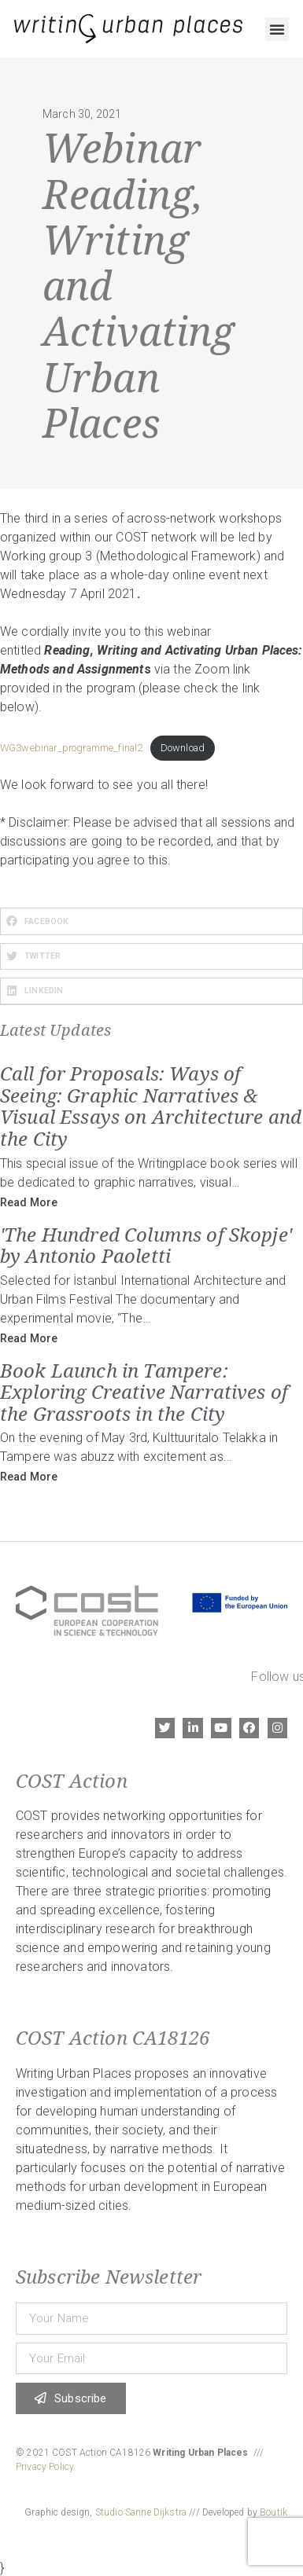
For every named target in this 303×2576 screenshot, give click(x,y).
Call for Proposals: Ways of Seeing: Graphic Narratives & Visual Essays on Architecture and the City (150, 1105)
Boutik (273, 2512)
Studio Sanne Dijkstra (141, 2512)
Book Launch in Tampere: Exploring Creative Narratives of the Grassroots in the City (144, 1391)
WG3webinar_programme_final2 (71, 748)
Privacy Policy (45, 2466)
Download (183, 748)
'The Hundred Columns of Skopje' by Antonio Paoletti (146, 1245)
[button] (277, 29)
